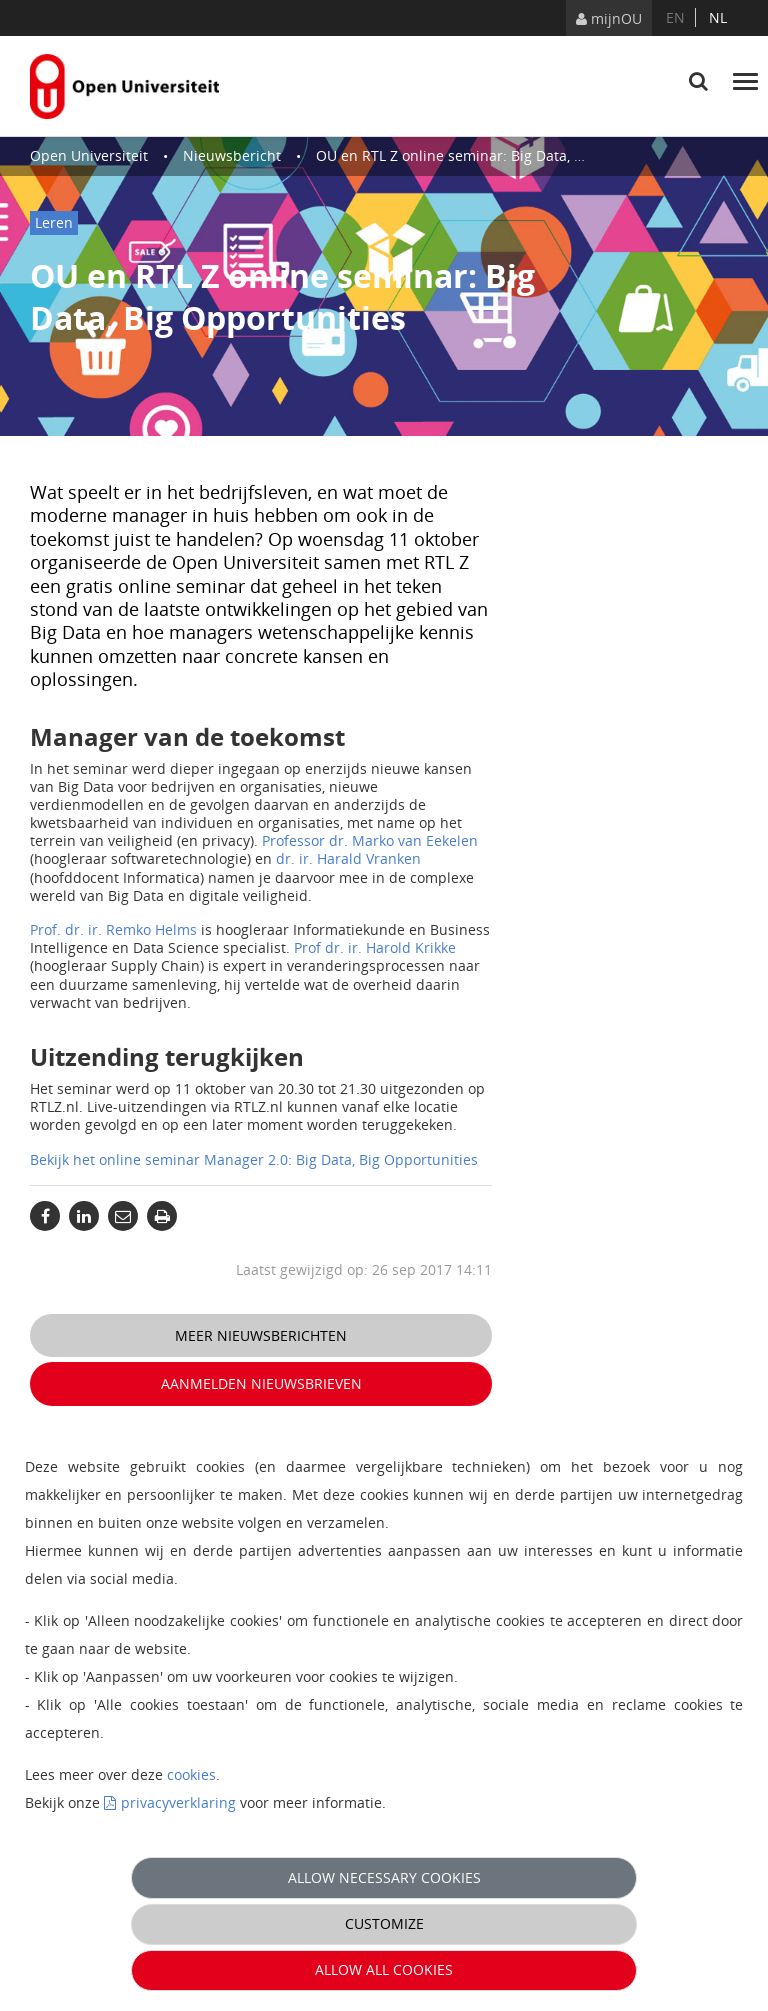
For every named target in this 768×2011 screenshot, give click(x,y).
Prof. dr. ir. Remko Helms (113, 929)
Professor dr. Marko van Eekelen (370, 840)
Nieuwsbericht (232, 155)
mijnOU (609, 18)
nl (718, 17)
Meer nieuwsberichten (261, 1335)
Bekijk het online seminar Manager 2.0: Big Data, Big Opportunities (254, 1159)
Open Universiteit (89, 155)
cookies (191, 1774)
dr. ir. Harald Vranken (348, 858)
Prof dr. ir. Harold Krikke (375, 947)
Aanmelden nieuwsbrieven (261, 1383)
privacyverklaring (178, 1802)
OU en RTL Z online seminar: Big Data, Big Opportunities (504, 155)
